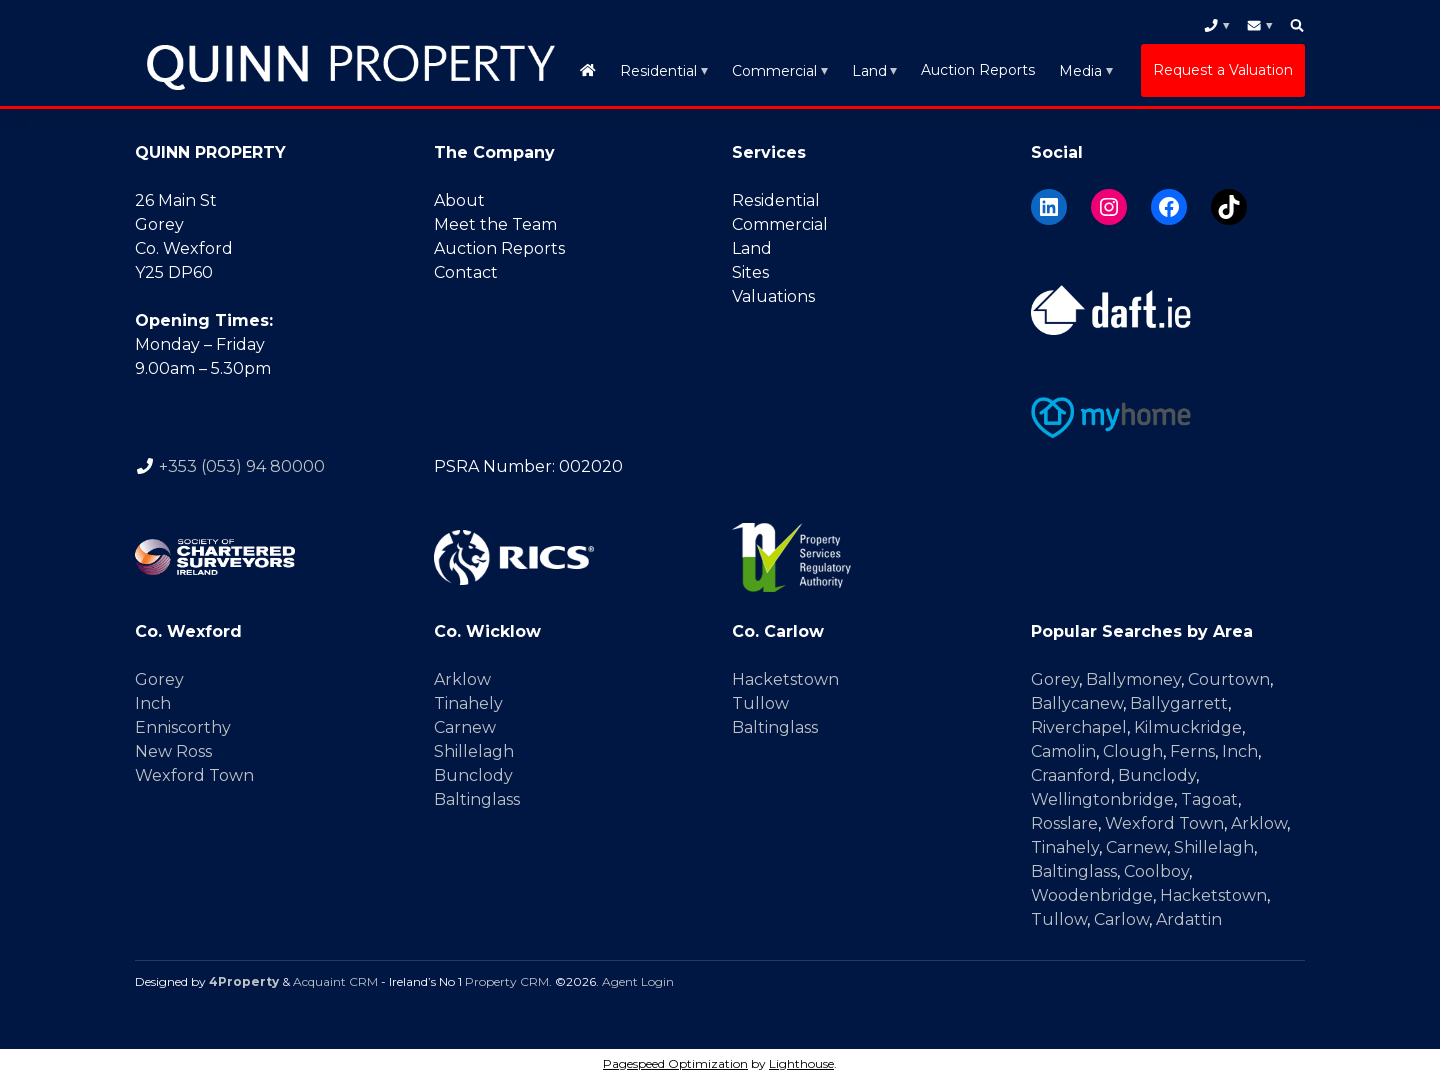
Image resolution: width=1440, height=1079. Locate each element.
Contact (466, 272)
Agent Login (638, 981)
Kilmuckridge (1188, 727)
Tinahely (468, 703)
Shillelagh (474, 751)
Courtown (1229, 679)
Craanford (1071, 775)
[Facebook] (1169, 207)
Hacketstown (785, 679)
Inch (153, 703)
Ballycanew (1077, 703)
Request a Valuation (1223, 70)
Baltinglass (477, 799)
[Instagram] (1109, 207)
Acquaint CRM (335, 981)
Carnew (465, 727)
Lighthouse (801, 1063)
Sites (750, 272)
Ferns (1192, 751)
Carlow (1121, 919)
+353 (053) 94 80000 (242, 466)
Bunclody (473, 775)
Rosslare (1064, 823)
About (459, 200)
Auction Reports (978, 70)
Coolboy (1156, 871)
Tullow (760, 703)
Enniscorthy (183, 727)
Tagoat (1209, 799)
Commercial (774, 71)
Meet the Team (495, 224)
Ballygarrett (1179, 703)
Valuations (773, 296)
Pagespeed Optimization (675, 1063)
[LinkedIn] (1049, 207)
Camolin (1063, 751)
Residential (658, 71)
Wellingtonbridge (1102, 799)
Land (869, 71)
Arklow (462, 679)
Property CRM (507, 981)
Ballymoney (1133, 679)
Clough (1133, 751)
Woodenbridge (1092, 895)
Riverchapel (1079, 727)
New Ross (173, 751)
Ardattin (1189, 919)
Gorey (159, 679)
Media (1080, 71)
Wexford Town (194, 775)
